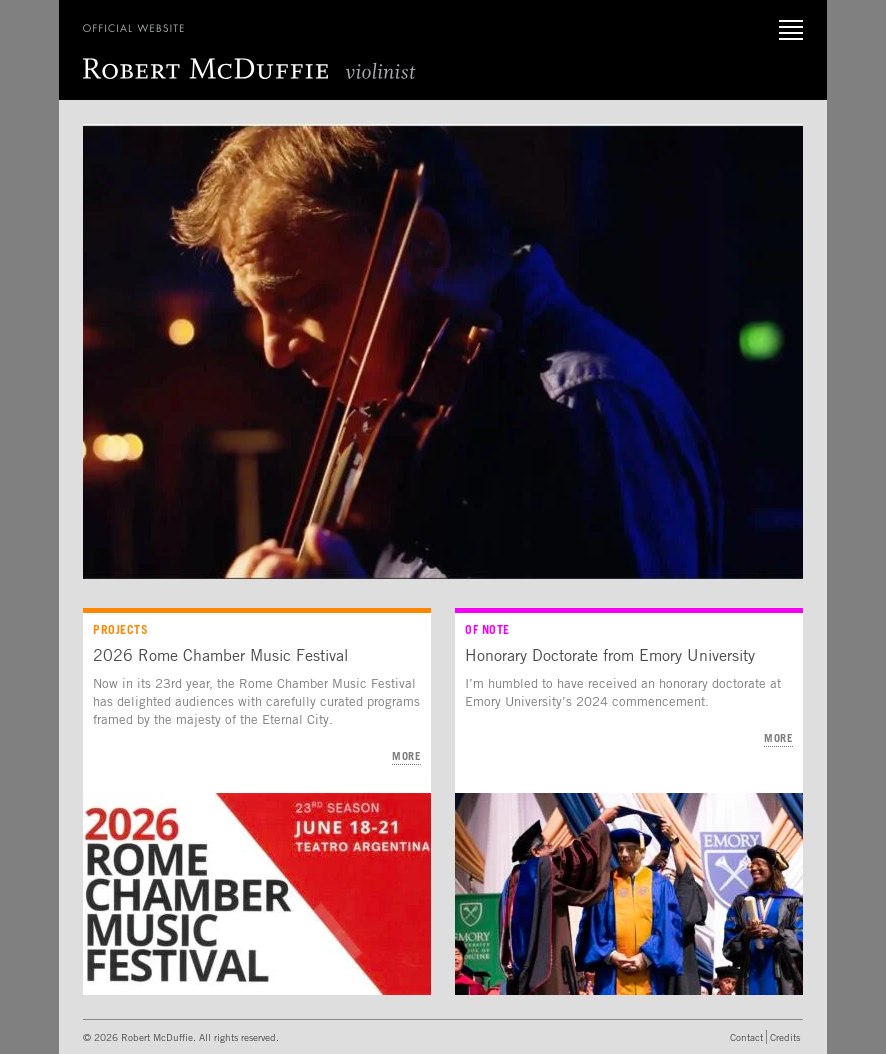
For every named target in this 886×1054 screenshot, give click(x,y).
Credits (785, 1037)
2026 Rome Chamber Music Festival (220, 655)
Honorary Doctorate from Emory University (610, 655)
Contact (746, 1037)
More (406, 756)
